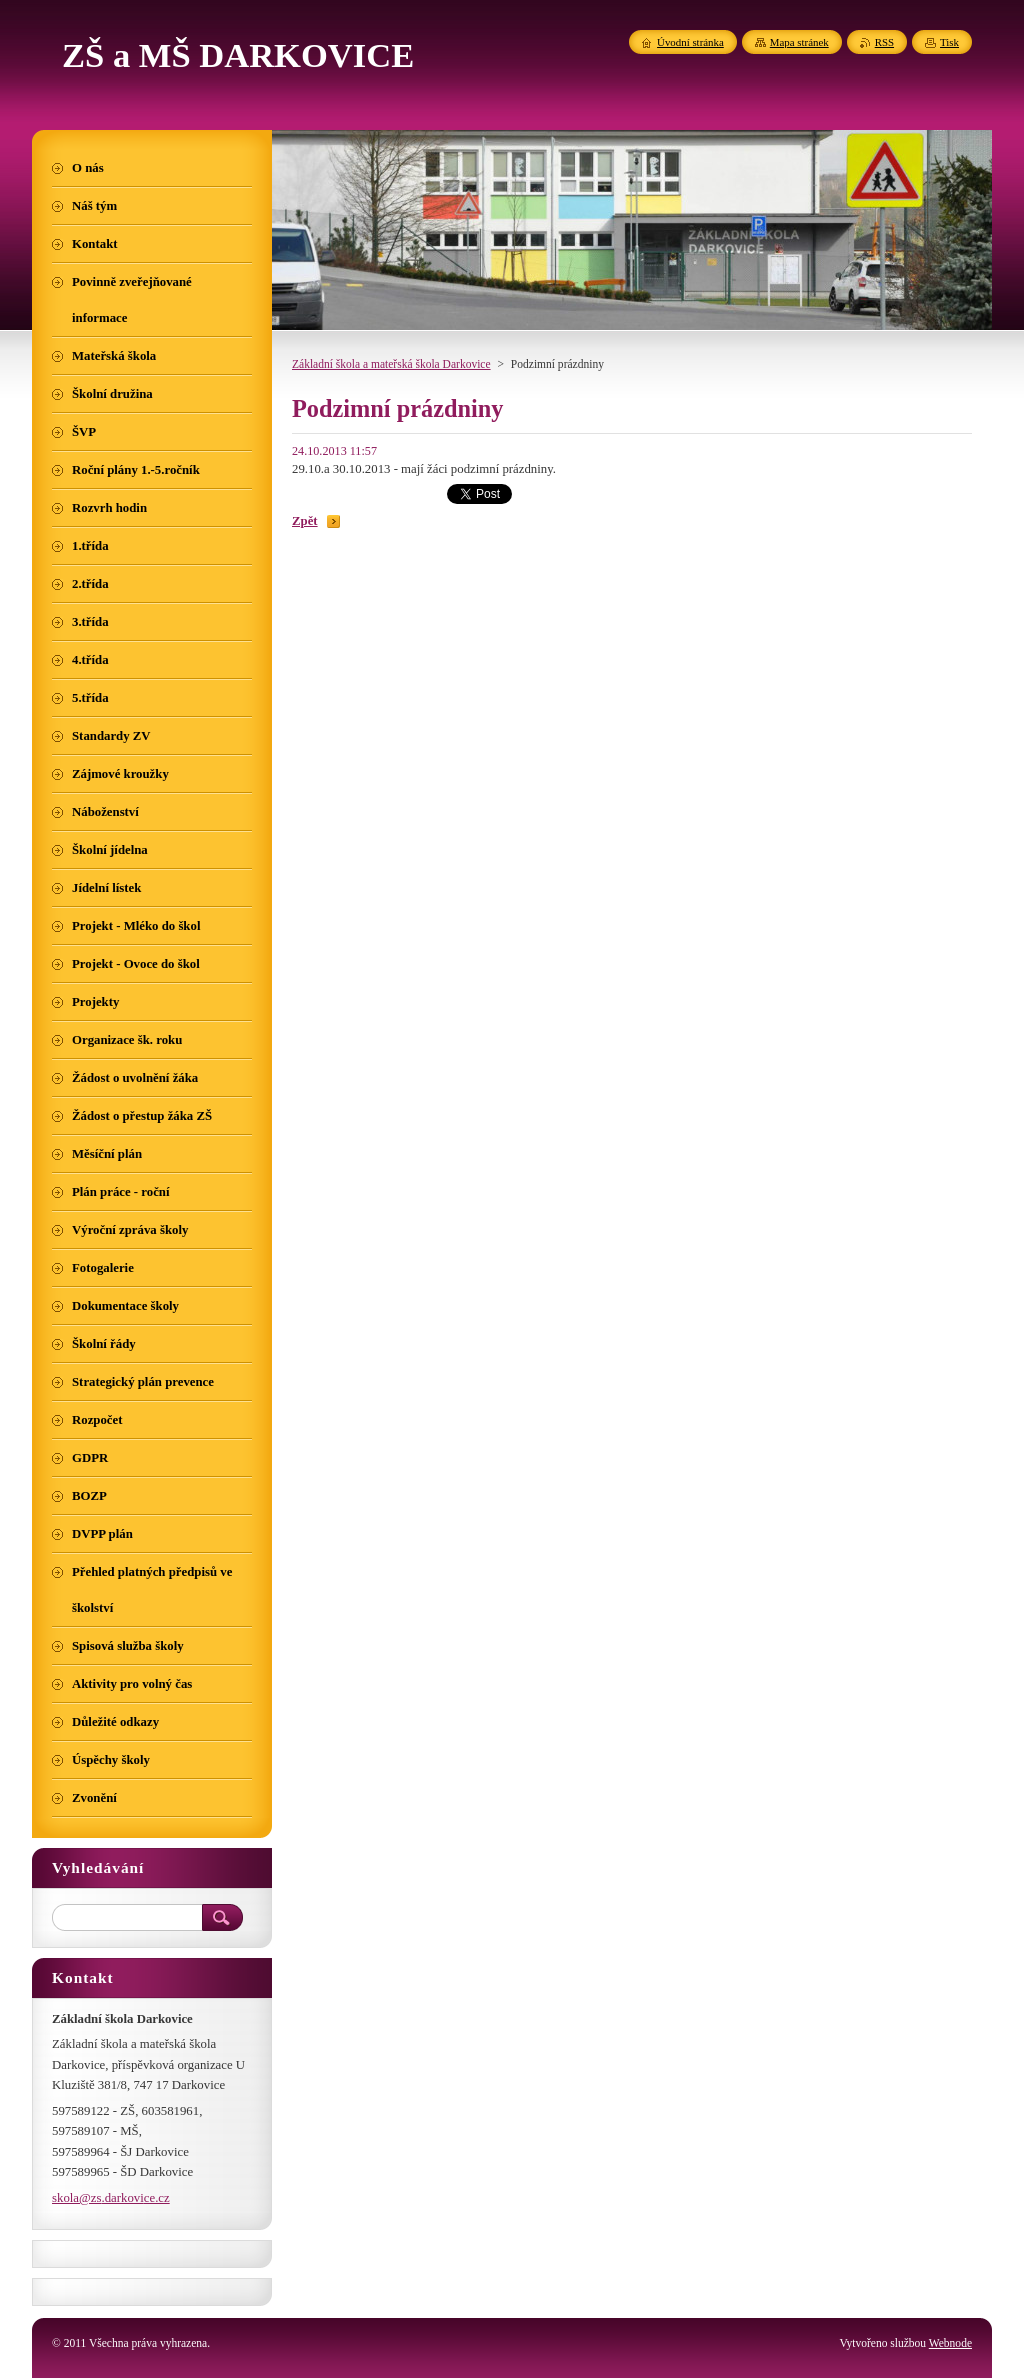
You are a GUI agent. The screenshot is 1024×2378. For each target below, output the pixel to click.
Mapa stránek (799, 42)
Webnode (950, 2343)
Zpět (305, 521)
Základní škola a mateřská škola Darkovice (391, 364)
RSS (884, 42)
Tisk (949, 42)
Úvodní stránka (690, 42)
